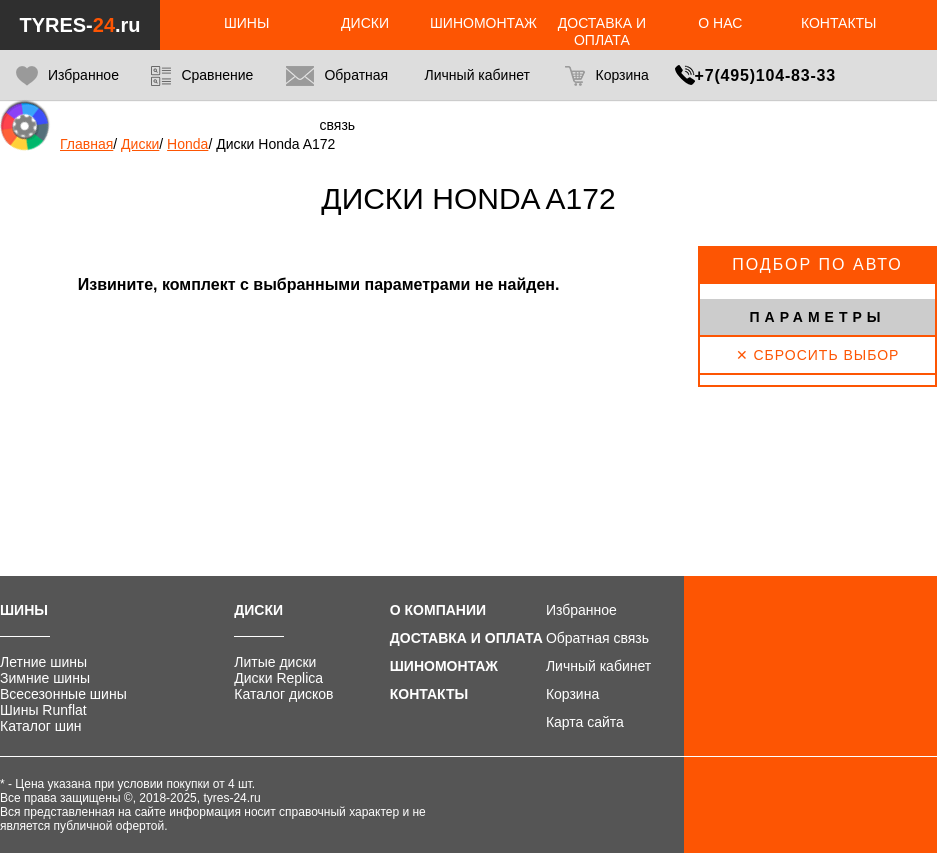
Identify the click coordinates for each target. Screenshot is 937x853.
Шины (246, 23)
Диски (365, 23)
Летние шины (43, 662)
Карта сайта (585, 722)
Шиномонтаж (483, 23)
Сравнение (202, 76)
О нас (720, 23)
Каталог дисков (283, 694)
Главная (86, 144)
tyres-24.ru (231, 798)
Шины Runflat (43, 710)
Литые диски (275, 662)
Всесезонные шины (63, 694)
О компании (438, 610)
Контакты (839, 23)
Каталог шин (41, 726)
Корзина (606, 76)
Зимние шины (45, 678)
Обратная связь (337, 99)
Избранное (67, 76)
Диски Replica (278, 678)
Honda (187, 144)
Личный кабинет (598, 666)
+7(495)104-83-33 (765, 75)
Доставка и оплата (602, 31)
